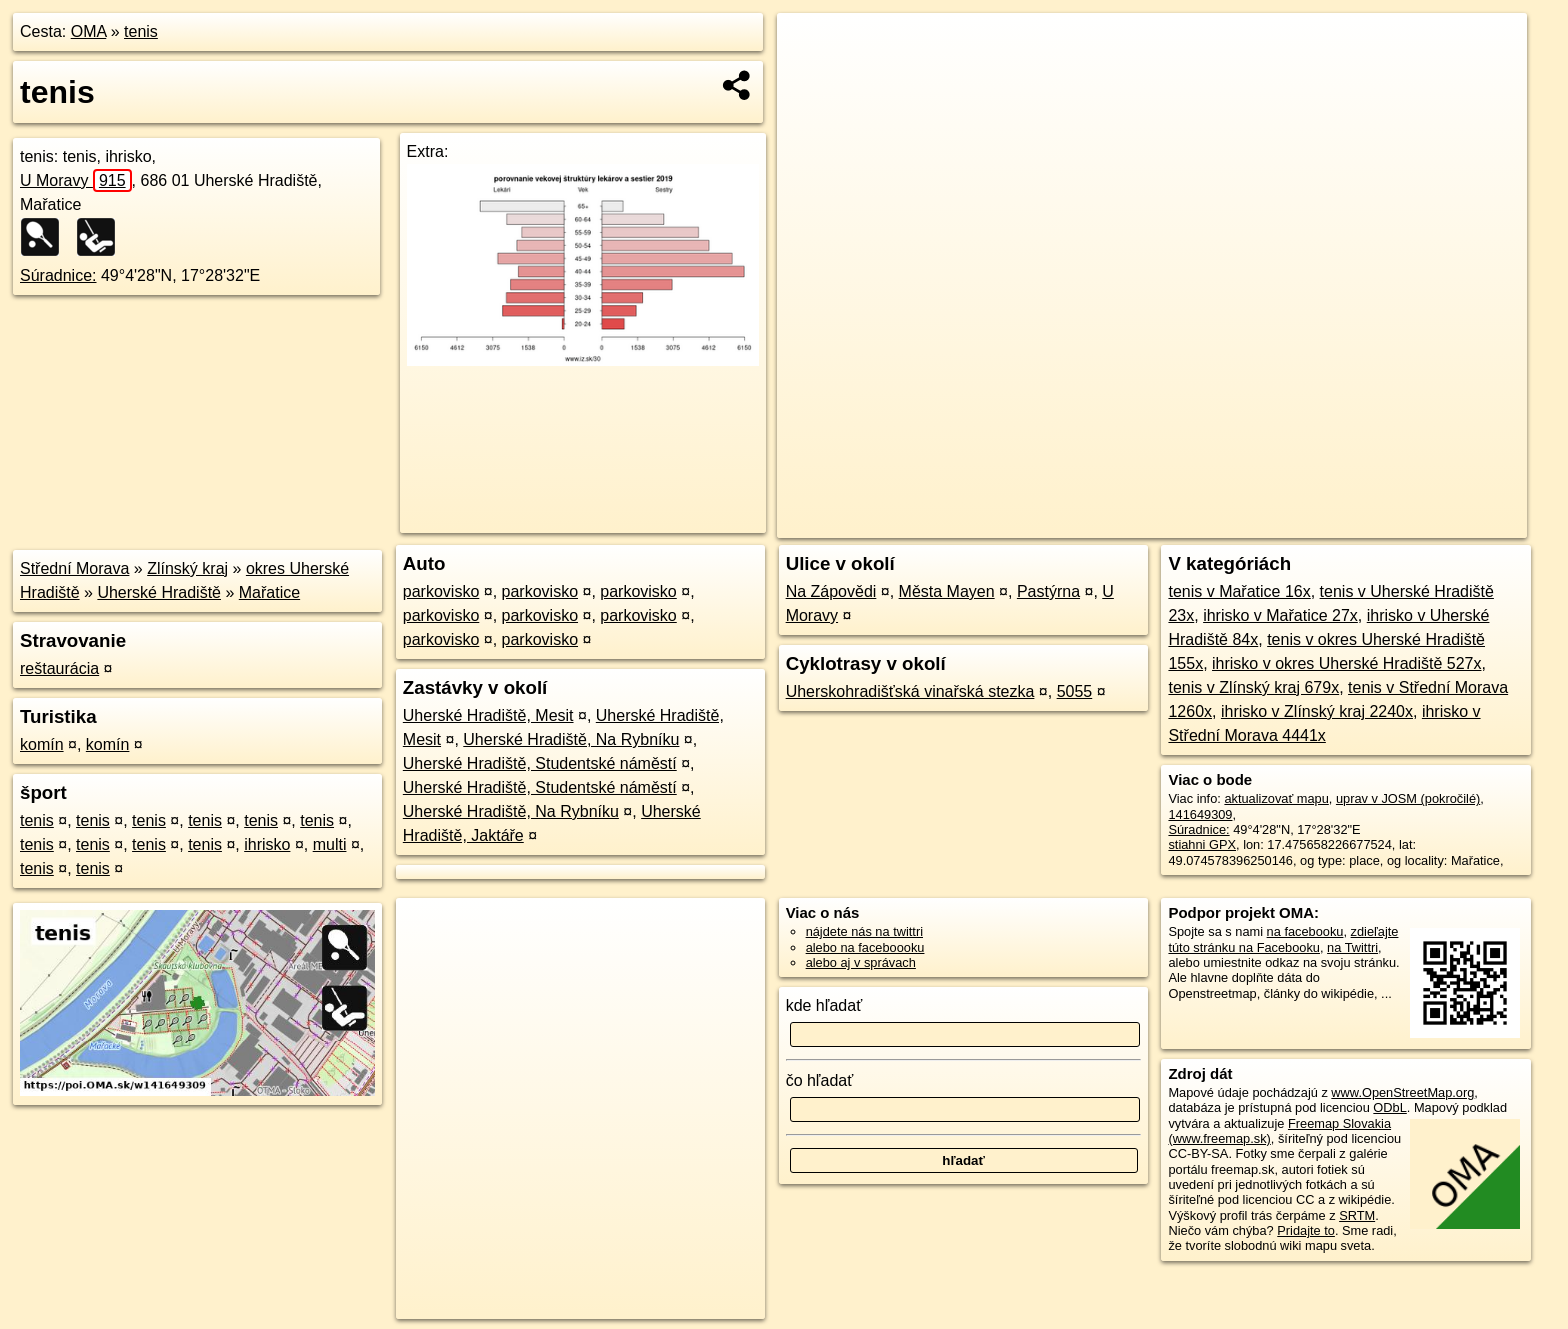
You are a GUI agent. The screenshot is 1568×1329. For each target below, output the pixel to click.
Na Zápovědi (831, 591)
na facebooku (1305, 931)
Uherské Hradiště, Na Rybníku (571, 739)
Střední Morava (74, 568)
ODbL (1389, 1107)
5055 (1075, 691)
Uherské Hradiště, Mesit (488, 715)
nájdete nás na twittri (864, 931)
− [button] (811, 78)
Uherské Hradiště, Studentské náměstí (540, 763)
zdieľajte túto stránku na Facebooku (1283, 939)
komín (42, 744)
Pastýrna (1048, 591)
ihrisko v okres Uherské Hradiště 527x (1346, 663)
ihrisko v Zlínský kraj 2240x (1317, 711)
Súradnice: (58, 275)
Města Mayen (947, 591)
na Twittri (1352, 947)
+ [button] (811, 47)
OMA (89, 31)
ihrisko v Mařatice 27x (1280, 615)
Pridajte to (1306, 1230)
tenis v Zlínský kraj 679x (1253, 687)
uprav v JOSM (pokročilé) (1408, 798)
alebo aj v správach (861, 962)
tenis (141, 31)
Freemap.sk (1289, 523)
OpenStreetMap (1186, 523)
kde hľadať (824, 1005)
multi (330, 844)
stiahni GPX (1202, 844)
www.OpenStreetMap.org (1402, 1092)
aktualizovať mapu (1276, 798)
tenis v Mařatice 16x (1239, 591)
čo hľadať (820, 1080)
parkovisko (441, 591)
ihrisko (267, 844)
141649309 (1200, 814)
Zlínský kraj (187, 568)
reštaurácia (59, 668)
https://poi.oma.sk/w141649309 (1438, 523)
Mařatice (269, 592)
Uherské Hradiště (159, 592)
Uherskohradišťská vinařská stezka (910, 691)
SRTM (1357, 1215)
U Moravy (76, 180)
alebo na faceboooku (865, 947)
